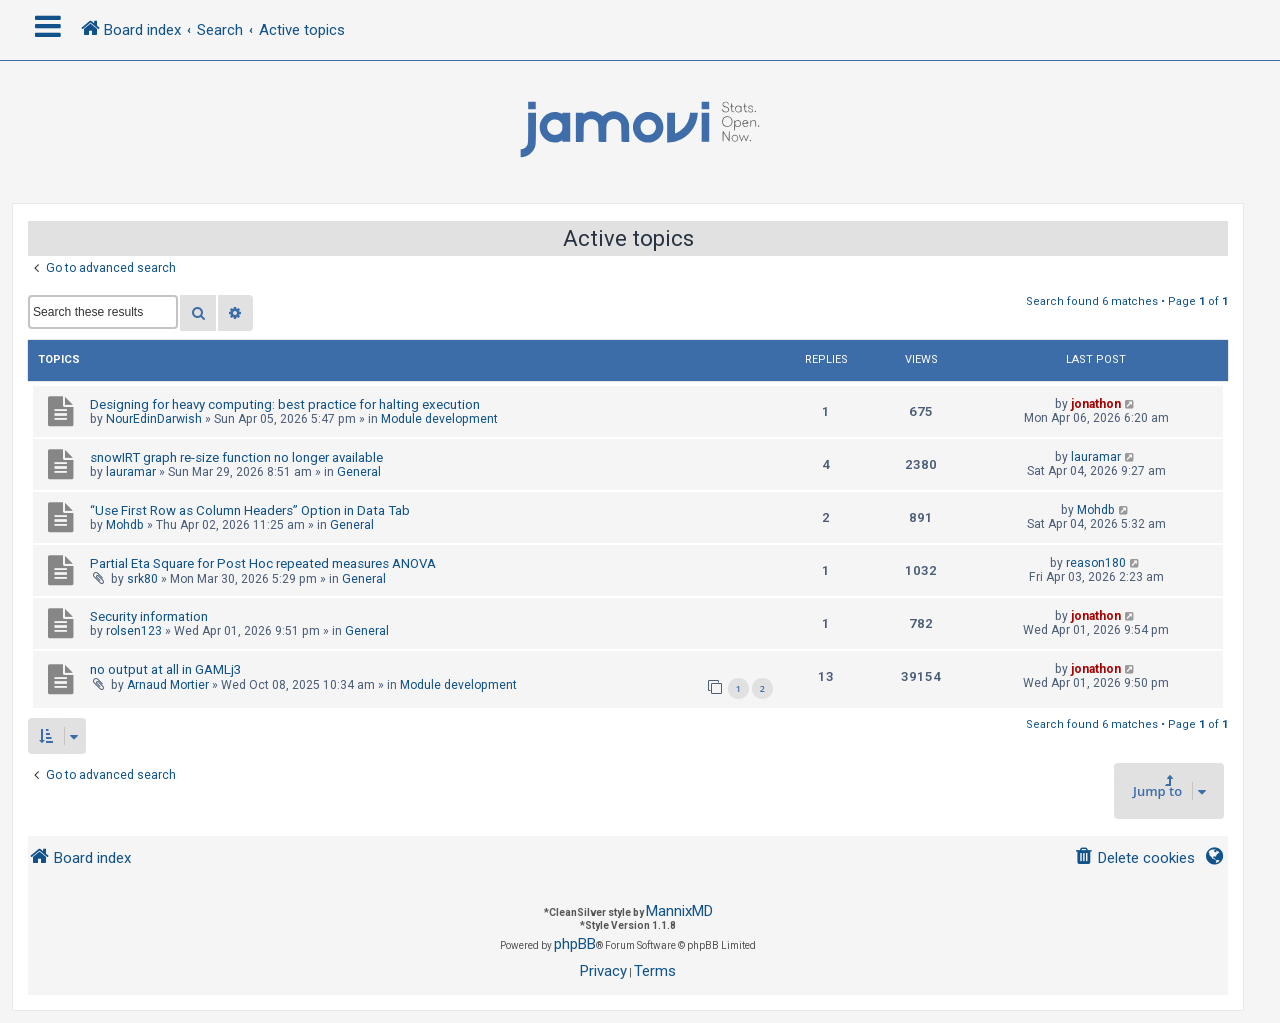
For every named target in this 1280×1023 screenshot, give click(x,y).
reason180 (1096, 563)
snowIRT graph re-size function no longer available (236, 457)
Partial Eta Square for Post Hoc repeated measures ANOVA (263, 563)
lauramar (131, 472)
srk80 (142, 579)
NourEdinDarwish (154, 419)
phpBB (575, 944)
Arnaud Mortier (168, 685)
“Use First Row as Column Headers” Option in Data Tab (250, 510)
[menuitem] (1134, 858)
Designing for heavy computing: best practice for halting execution (285, 404)
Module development (439, 419)
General (359, 472)
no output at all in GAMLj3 (165, 669)
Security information (149, 616)
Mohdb (125, 525)
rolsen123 (134, 631)
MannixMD (679, 911)
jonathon (1096, 404)
